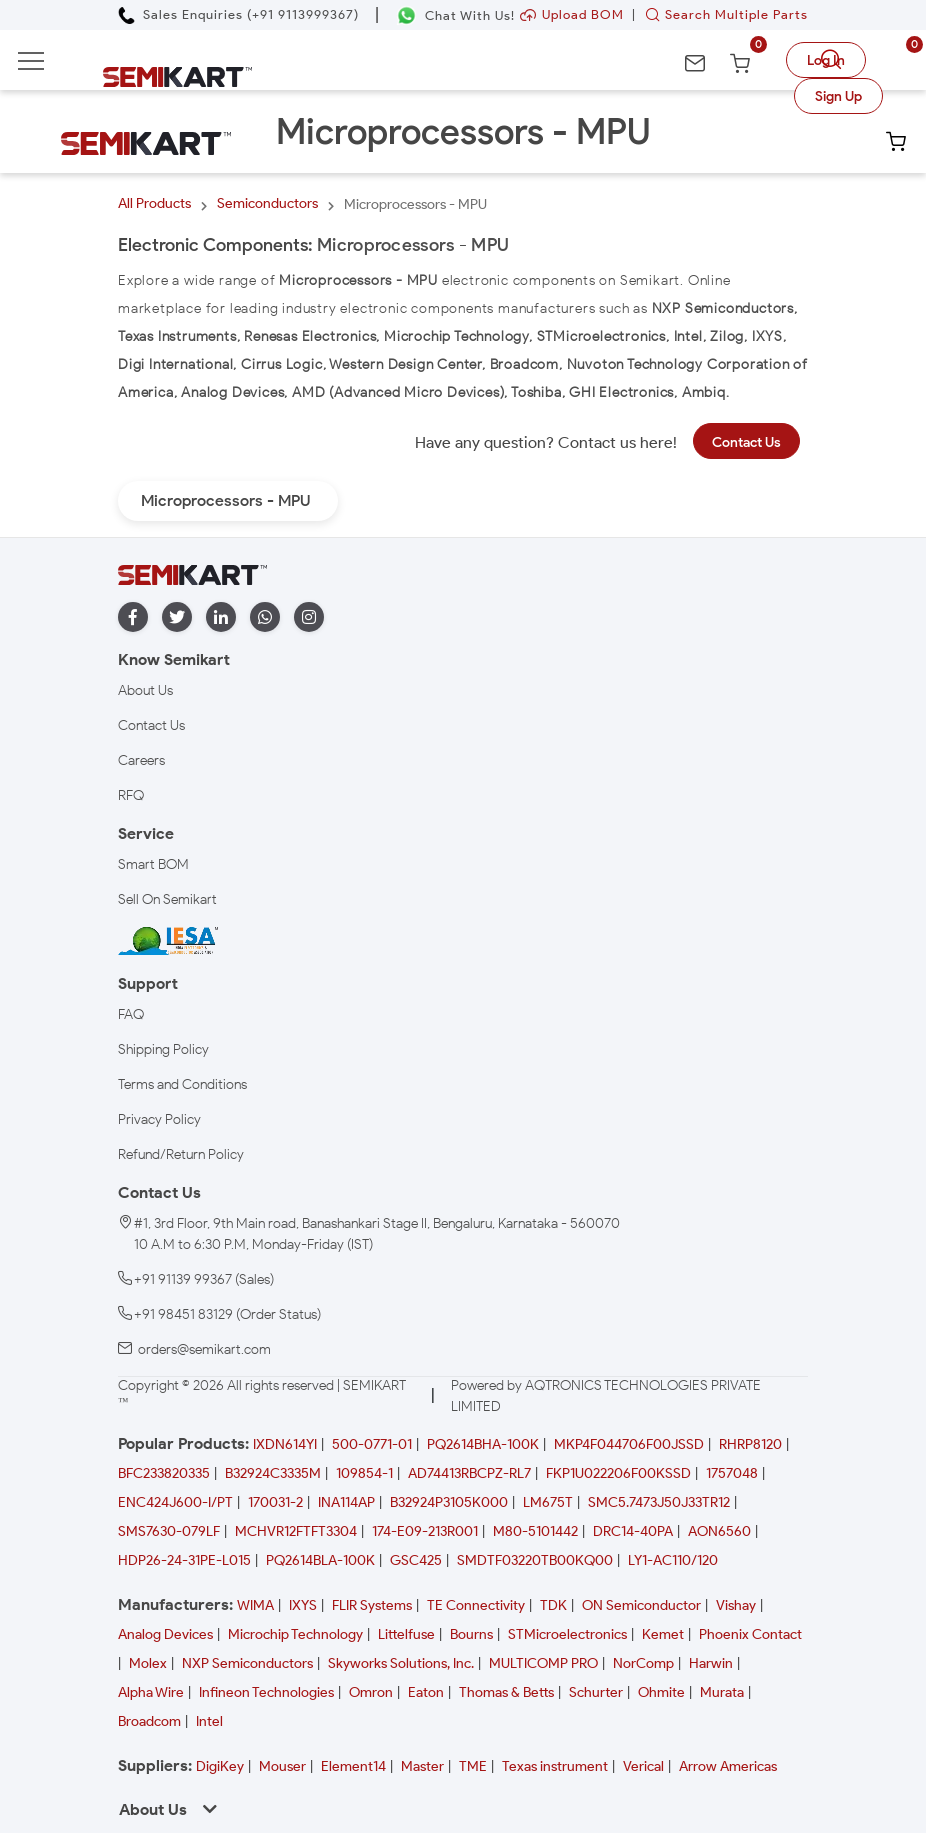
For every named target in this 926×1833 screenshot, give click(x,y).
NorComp (643, 1663)
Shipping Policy (163, 1049)
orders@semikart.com (204, 1349)
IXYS (303, 1605)
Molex (148, 1663)
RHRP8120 (750, 1444)
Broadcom (149, 1721)
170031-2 (275, 1502)
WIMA (255, 1605)
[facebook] (133, 617)
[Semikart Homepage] (177, 75)
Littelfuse (406, 1634)
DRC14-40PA (633, 1531)
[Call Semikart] (238, 14)
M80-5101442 (535, 1531)
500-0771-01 (372, 1444)
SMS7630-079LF (169, 1531)
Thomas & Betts (506, 1692)
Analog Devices (165, 1634)
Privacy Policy (159, 1119)
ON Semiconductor (641, 1605)
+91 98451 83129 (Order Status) (227, 1314)
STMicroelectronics (567, 1634)
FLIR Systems (372, 1605)
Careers (141, 760)
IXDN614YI (285, 1444)
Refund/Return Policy (181, 1154)
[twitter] (177, 617)
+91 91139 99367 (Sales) (204, 1279)
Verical (643, 1766)
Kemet (663, 1634)
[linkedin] (221, 617)
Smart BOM (153, 864)
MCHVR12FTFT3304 (296, 1531)
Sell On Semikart (167, 899)
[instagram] (309, 617)
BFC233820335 (164, 1473)
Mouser (282, 1766)
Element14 (353, 1766)
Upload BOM (572, 14)
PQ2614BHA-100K (483, 1444)
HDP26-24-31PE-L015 (184, 1560)
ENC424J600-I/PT (175, 1502)
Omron (371, 1692)
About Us (145, 690)
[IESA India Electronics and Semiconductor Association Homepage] (168, 940)
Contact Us (746, 442)
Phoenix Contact (750, 1634)
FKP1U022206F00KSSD (618, 1473)
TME (473, 1766)
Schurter (596, 1692)
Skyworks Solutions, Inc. (401, 1663)
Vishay (736, 1605)
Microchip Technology (295, 1634)
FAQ (131, 1014)
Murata (722, 1692)
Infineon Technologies (266, 1692)
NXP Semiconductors (247, 1663)
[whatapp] (265, 617)
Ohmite (661, 1692)
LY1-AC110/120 (673, 1560)
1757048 (732, 1473)
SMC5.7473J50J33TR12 (659, 1502)
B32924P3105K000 (449, 1502)
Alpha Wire (151, 1692)
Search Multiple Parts (722, 14)
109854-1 (364, 1473)
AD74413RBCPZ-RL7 (469, 1473)
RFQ (131, 795)
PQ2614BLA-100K (320, 1560)
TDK (553, 1605)
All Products (154, 203)
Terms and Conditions (182, 1084)
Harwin (711, 1663)
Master (422, 1766)
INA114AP (346, 1502)
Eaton (426, 1692)
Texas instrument (555, 1766)
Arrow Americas (728, 1766)
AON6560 (719, 1531)
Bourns (471, 1634)
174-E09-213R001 (425, 1531)
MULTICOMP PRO (543, 1663)
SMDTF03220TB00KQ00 (535, 1560)
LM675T (548, 1502)
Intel (209, 1721)
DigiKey (220, 1766)
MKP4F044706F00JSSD (629, 1444)
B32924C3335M (273, 1473)
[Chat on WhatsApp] (455, 15)
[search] (834, 60)
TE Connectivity (476, 1605)
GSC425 (416, 1560)
